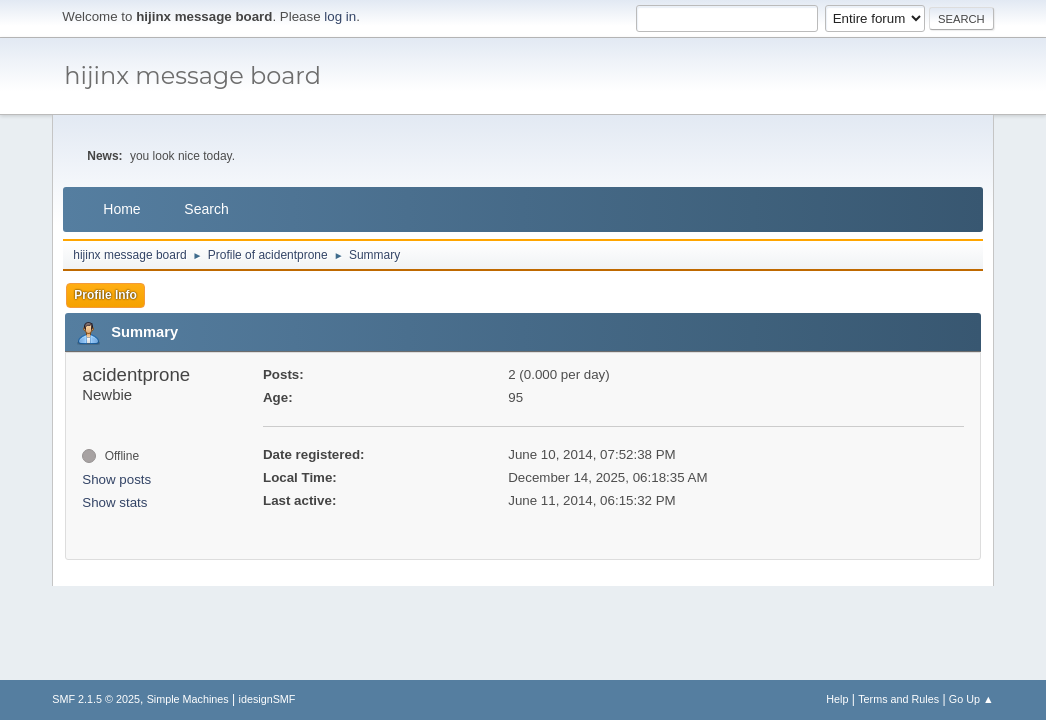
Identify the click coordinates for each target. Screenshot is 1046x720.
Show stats (114, 502)
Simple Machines (188, 699)
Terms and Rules (898, 699)
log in (340, 16)
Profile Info (105, 295)
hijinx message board (192, 75)
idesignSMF (267, 699)
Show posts (116, 479)
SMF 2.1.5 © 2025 (96, 699)
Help (837, 699)
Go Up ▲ (971, 699)
